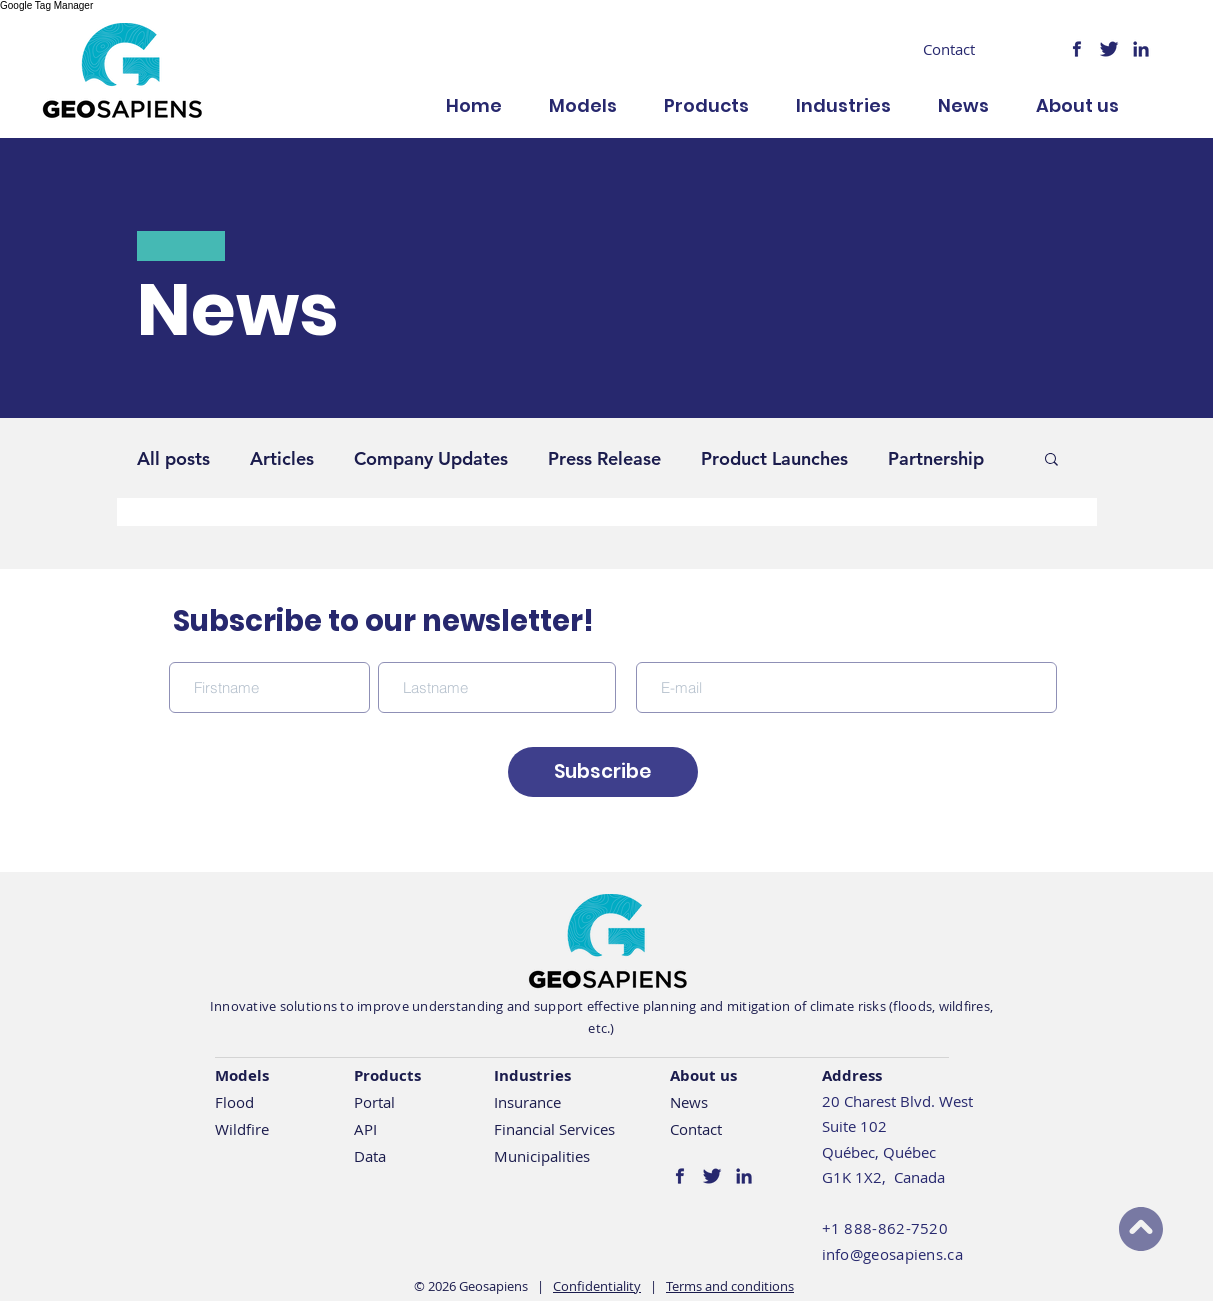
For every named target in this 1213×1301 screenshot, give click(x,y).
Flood (234, 1102)
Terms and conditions (730, 1286)
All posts (173, 458)
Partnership (936, 458)
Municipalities (542, 1156)
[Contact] (949, 49)
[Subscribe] (603, 772)
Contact (696, 1129)
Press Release (604, 458)
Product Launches (774, 458)
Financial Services (554, 1129)
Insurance (527, 1102)
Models (242, 1075)
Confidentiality (597, 1286)
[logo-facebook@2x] (1077, 49)
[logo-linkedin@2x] (1141, 49)
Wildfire (242, 1129)
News (689, 1102)
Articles (282, 458)
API (365, 1129)
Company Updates (431, 458)
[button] (1051, 460)
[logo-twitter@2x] (1109, 49)
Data (370, 1156)
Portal (374, 1102)
